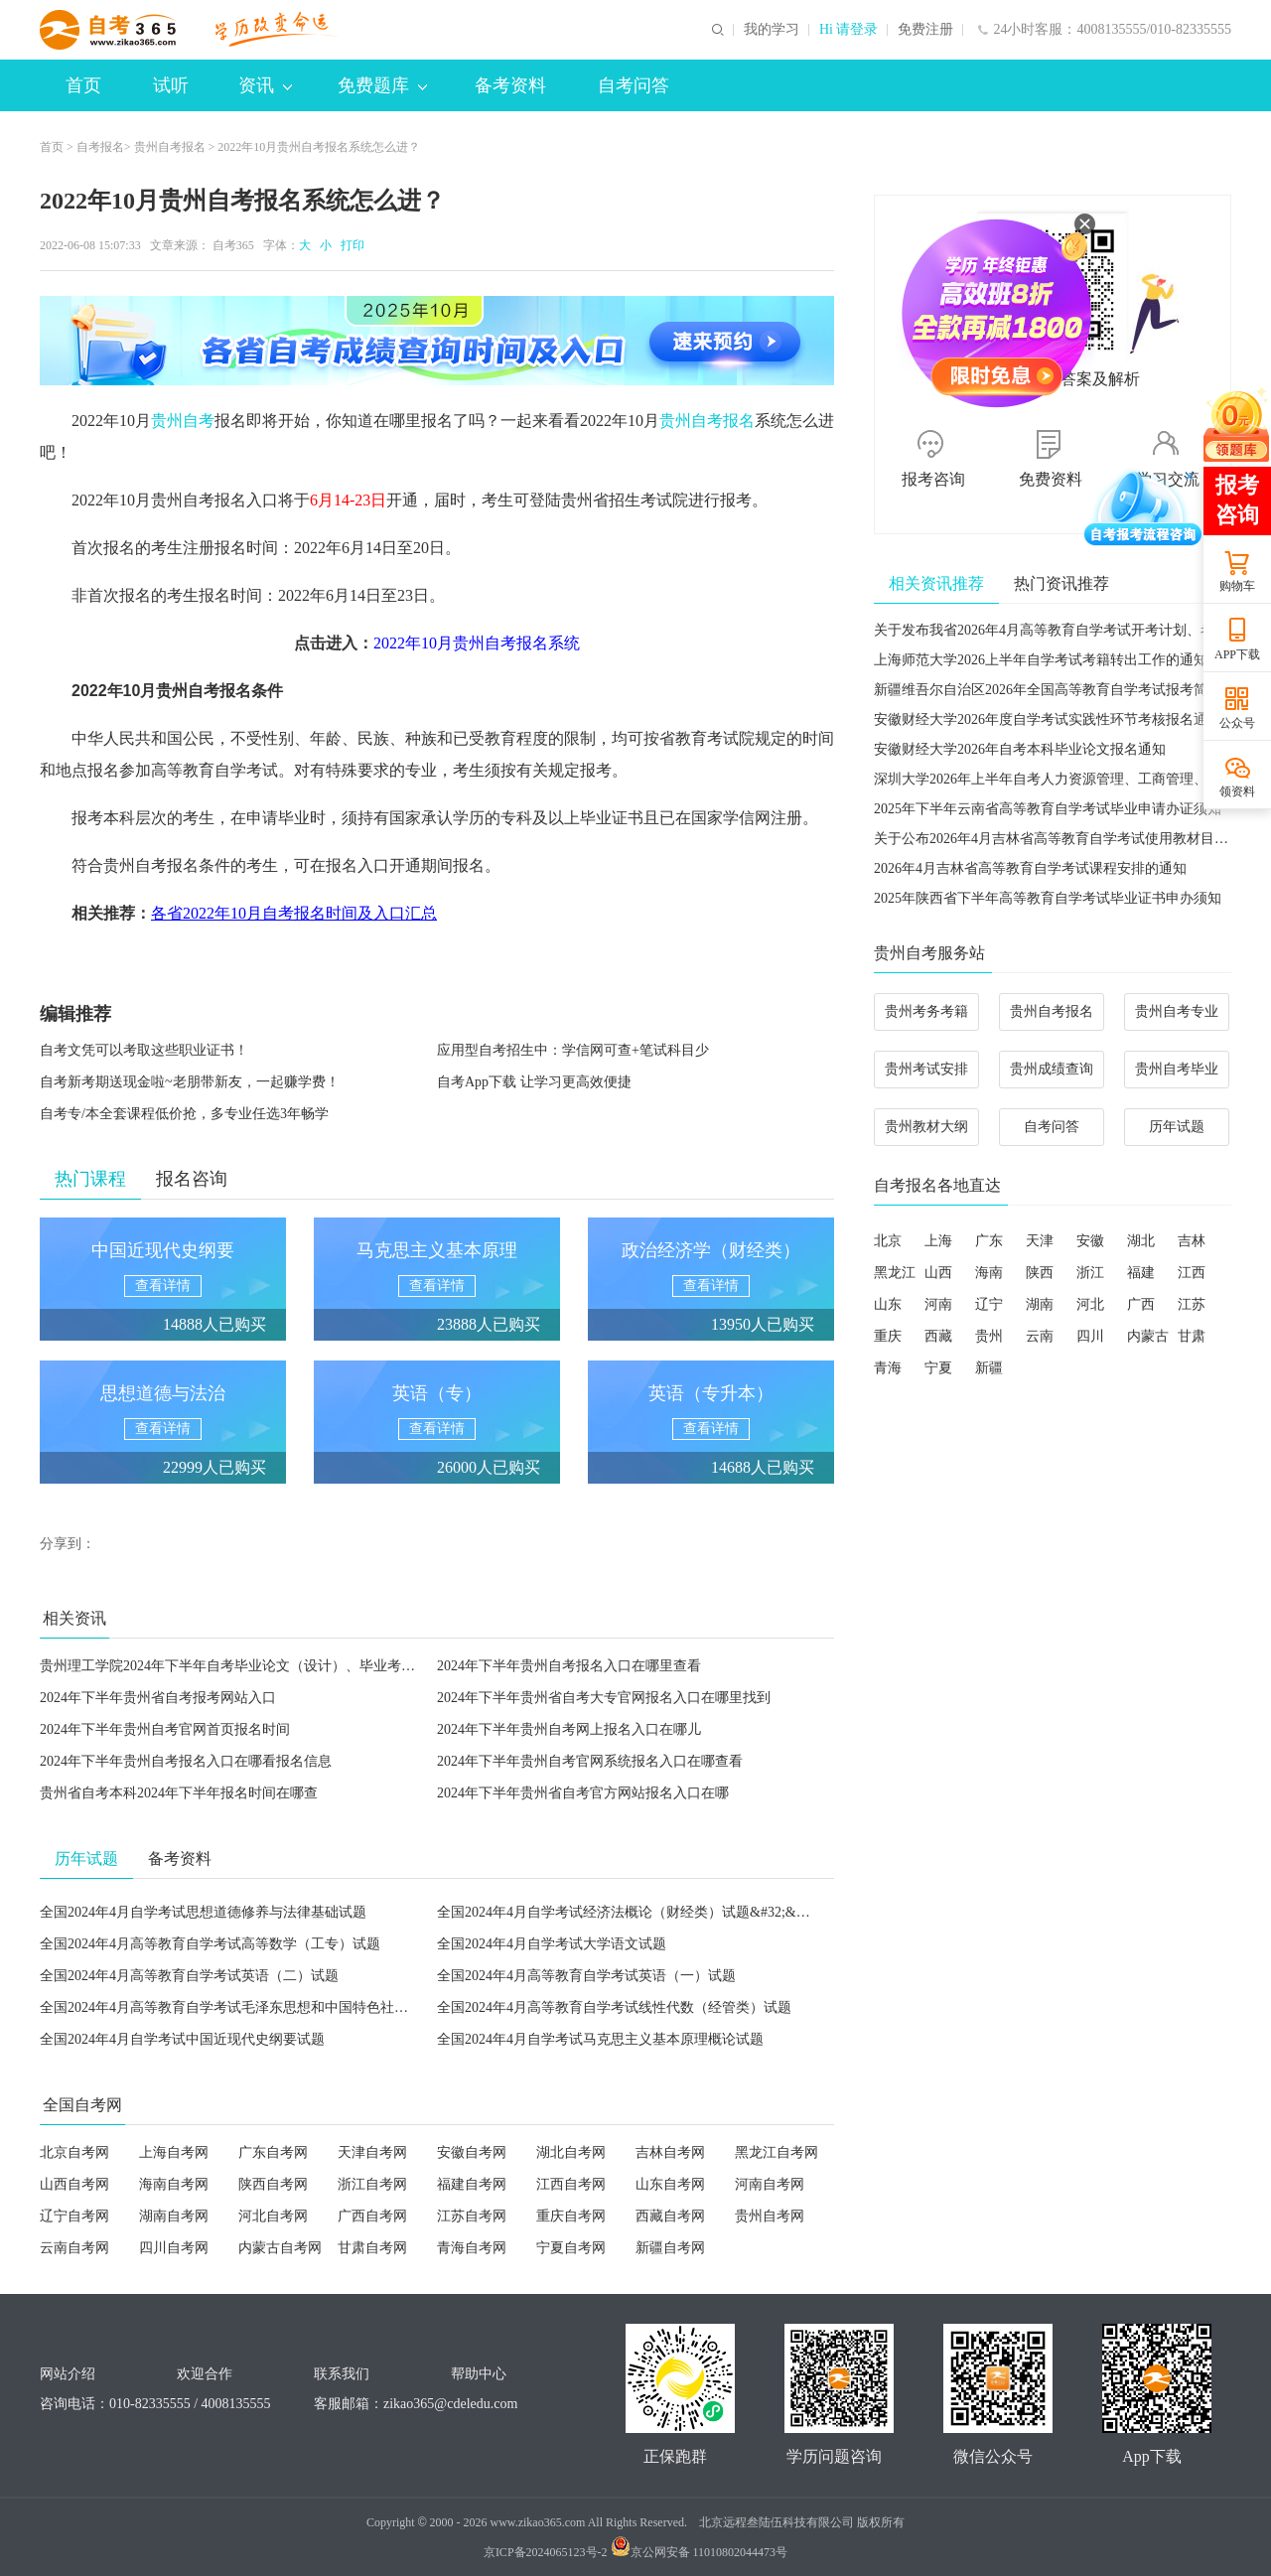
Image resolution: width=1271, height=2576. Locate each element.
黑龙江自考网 (776, 2152)
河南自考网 (769, 2184)
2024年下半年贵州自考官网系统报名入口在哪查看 (590, 1761)
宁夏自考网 (571, 2247)
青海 (888, 1367)
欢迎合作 (204, 2373)
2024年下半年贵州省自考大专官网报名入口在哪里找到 (604, 1697)
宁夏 (938, 1367)
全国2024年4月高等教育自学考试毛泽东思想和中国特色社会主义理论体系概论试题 (293, 2007)
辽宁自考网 (74, 2216)
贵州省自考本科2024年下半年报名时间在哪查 (179, 1793)
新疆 (989, 1367)
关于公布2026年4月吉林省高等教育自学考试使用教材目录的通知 (1072, 838)
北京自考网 (74, 2152)
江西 (1191, 1272)
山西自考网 (74, 2184)
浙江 (1090, 1272)
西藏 (938, 1336)
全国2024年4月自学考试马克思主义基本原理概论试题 (600, 2039)
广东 (989, 1240)
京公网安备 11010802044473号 (699, 2552)
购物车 (1237, 586)
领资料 (1237, 791)
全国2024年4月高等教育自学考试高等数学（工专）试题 (210, 1943)
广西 (1141, 1304)
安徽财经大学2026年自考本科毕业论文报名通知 (1020, 749)
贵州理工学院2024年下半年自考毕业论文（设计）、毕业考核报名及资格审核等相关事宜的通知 (332, 1665)
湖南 (1040, 1304)
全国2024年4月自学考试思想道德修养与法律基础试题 (203, 1912)
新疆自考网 (670, 2247)
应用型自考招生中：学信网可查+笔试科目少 (573, 1050)
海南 (989, 1272)
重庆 (888, 1336)
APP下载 (1237, 654)
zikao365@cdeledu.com (450, 2403)
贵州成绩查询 (1051, 1069)
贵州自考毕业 (1176, 1069)
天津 (1040, 1240)
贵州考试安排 (926, 1069)
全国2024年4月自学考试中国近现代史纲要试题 (182, 2039)
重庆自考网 (571, 2216)
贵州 (989, 1336)
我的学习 (771, 30)
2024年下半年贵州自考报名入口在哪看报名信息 (186, 1761)
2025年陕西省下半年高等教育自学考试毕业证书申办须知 (1047, 898)
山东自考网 (670, 2184)
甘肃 (1191, 1336)
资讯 (265, 85)
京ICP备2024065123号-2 (546, 2552)
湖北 (1141, 1240)
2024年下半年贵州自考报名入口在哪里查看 (569, 1665)
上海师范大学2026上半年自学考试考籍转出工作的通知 (1040, 659)
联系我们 (341, 2373)
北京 (888, 1240)
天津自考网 (372, 2152)
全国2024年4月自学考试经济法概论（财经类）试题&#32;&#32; (629, 1912)
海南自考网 (174, 2184)
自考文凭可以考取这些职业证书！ (144, 1050)
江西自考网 (571, 2184)
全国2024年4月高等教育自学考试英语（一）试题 (586, 1975)
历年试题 (1176, 1126)
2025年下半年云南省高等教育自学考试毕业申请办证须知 (1047, 808)
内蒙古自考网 (280, 2247)
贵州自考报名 (170, 147)
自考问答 (633, 85)
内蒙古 (1148, 1336)
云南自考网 (74, 2247)
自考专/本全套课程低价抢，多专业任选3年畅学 (184, 1113)
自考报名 (100, 147)
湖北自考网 (571, 2152)
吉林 (1191, 1240)
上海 (938, 1240)
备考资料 (510, 85)
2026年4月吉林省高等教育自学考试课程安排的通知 (1030, 868)
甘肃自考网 (372, 2247)
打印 (349, 245)
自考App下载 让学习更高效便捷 (534, 1081)
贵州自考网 (769, 2216)
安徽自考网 (471, 2152)
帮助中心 (478, 2373)
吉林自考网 (670, 2152)
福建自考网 (471, 2184)
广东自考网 (273, 2152)
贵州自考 (182, 420)
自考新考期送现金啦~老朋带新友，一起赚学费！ (190, 1081)
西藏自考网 (670, 2216)
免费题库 (382, 85)
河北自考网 (273, 2216)
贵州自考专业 (1176, 1011)
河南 (938, 1304)
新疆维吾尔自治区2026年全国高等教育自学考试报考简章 (1047, 689)
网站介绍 (67, 2373)
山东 (888, 1304)
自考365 (233, 245)
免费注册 (925, 30)
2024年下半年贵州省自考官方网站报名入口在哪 (583, 1793)
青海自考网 (471, 2247)
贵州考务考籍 (926, 1011)
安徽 (1090, 1240)
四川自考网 (174, 2247)
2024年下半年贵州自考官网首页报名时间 (165, 1729)
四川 (1090, 1336)
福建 (1141, 1272)
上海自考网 (174, 2152)
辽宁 (989, 1304)
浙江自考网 (372, 2184)
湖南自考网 (174, 2216)
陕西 (1040, 1272)
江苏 (1191, 1304)
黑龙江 (895, 1272)
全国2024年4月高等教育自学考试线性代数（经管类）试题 (614, 2007)
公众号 (1237, 723)
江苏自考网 (471, 2216)
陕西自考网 (273, 2184)
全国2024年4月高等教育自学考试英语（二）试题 (189, 1975)
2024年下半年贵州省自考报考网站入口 (158, 1697)
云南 (1040, 1336)
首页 (83, 85)
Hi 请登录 (849, 30)
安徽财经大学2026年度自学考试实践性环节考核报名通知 (1047, 719)
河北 (1090, 1304)
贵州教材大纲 (926, 1126)
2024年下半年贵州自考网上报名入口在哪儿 (569, 1729)
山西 (938, 1272)
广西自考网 (372, 2216)
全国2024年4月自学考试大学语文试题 (551, 1943)
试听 (171, 85)
